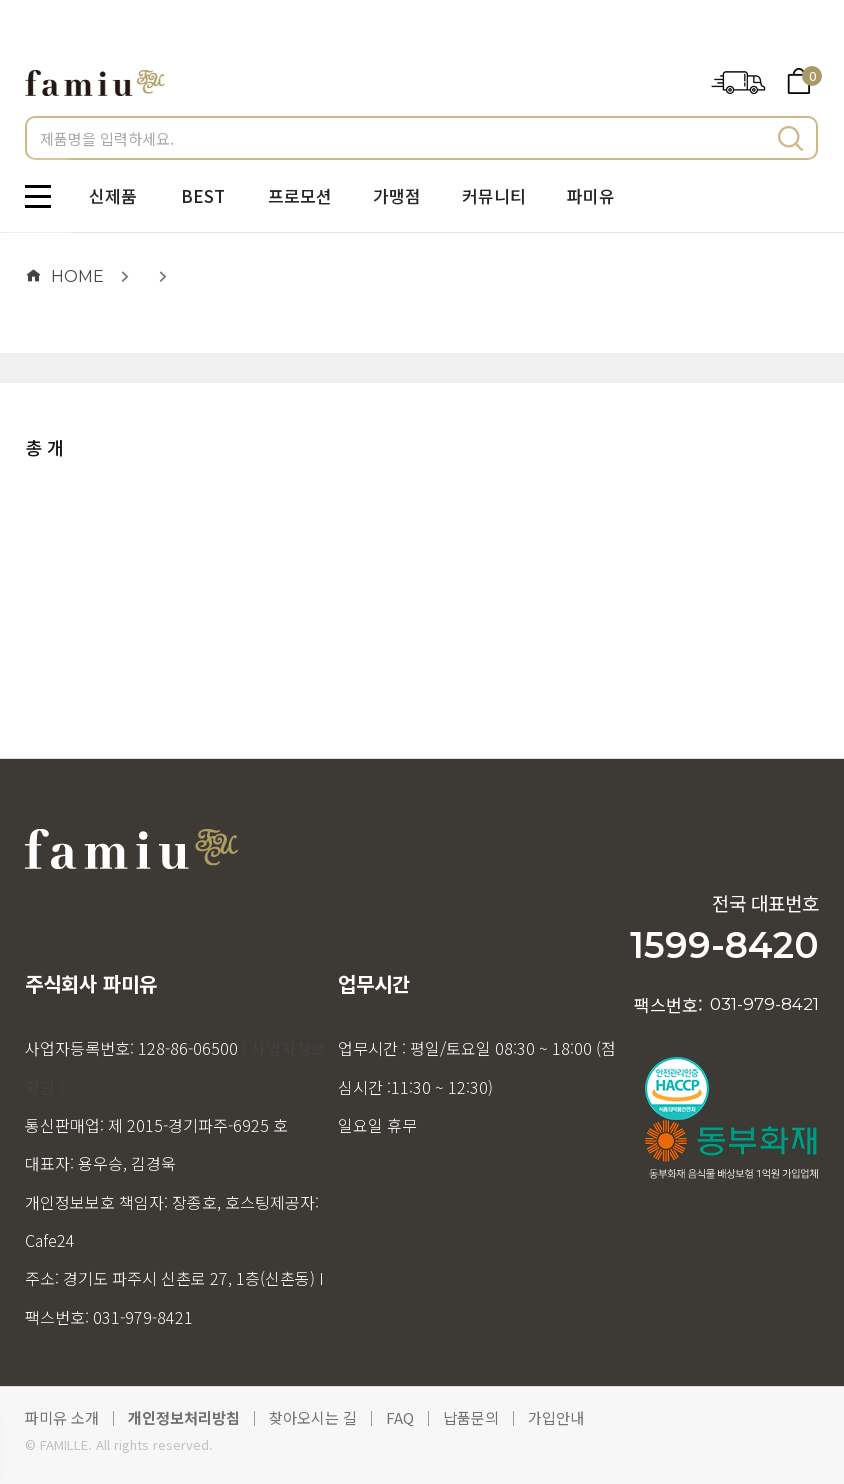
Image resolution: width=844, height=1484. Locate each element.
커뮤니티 (494, 195)
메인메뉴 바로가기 (0, 0)
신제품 (113, 195)
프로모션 (300, 195)
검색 (791, 138)
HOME (64, 276)
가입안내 (556, 1417)
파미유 (591, 195)
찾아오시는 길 (313, 1417)
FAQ (400, 1417)
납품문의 (471, 1417)
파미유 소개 (62, 1417)
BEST (203, 195)
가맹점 (397, 195)
